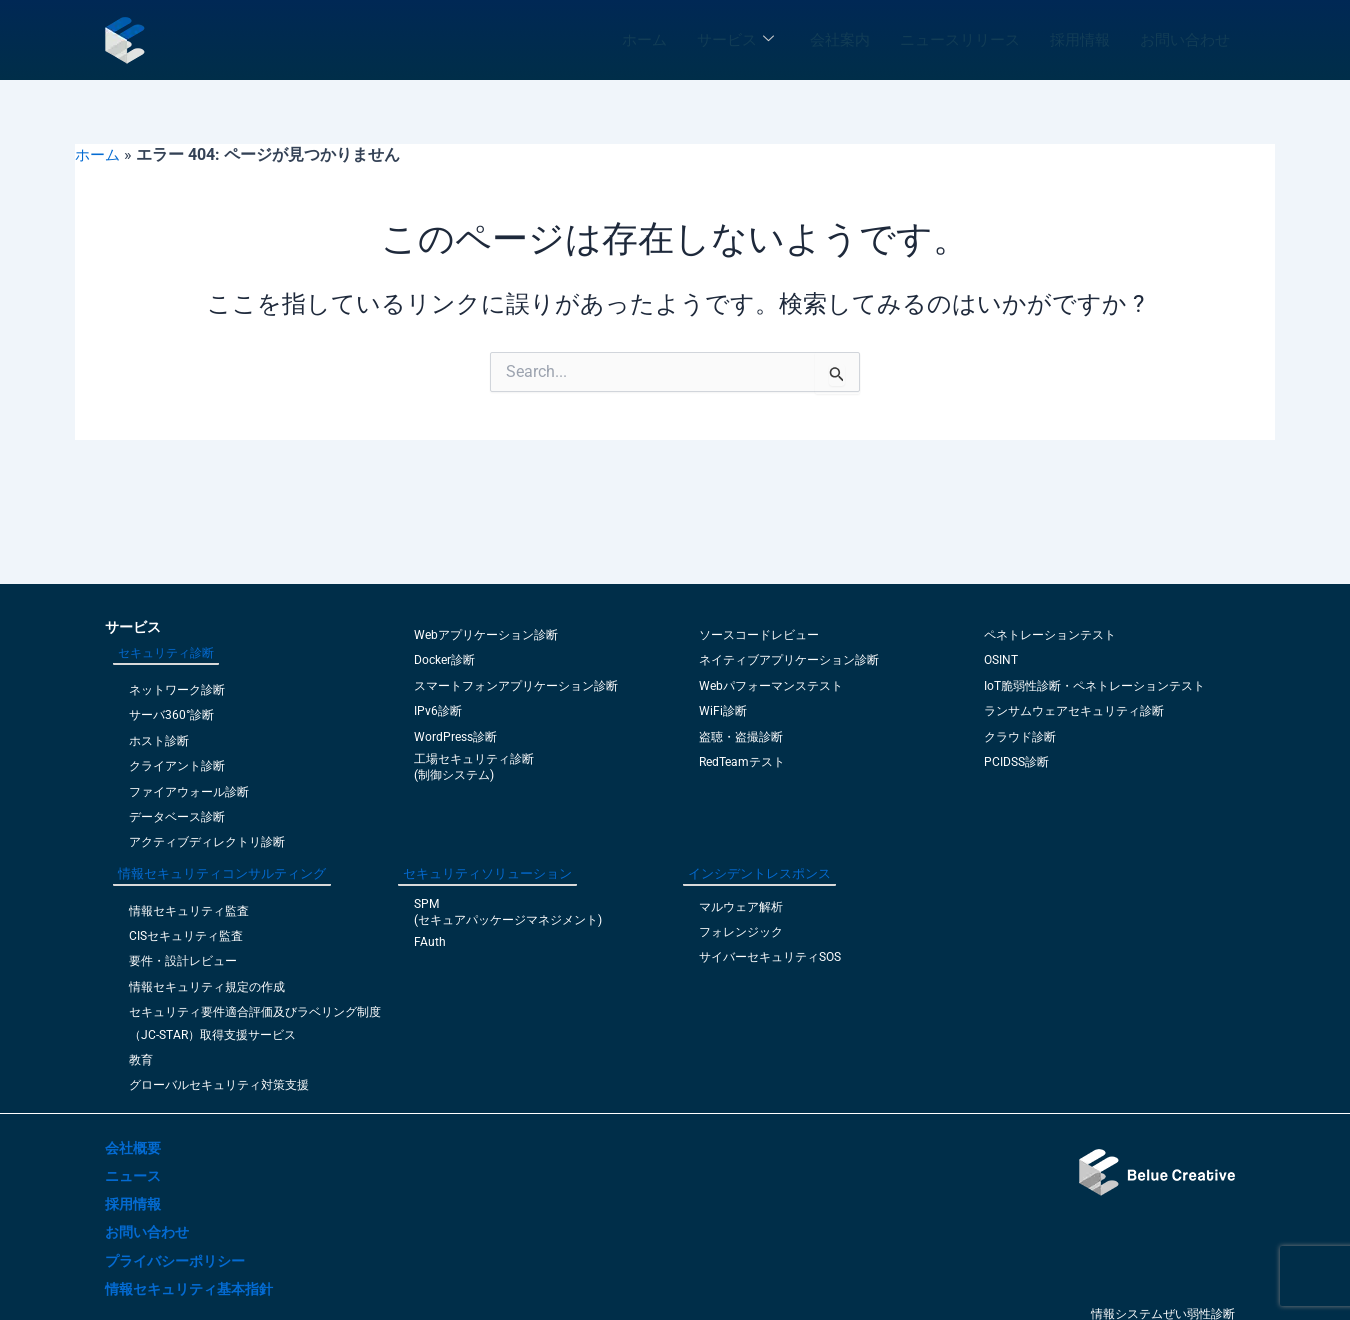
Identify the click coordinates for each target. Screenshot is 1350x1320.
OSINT (1001, 660)
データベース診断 (177, 817)
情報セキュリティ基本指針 (189, 1289)
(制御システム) (454, 775)
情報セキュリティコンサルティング (222, 873)
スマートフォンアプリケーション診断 (516, 686)
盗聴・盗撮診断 (741, 737)
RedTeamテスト (742, 762)
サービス (735, 40)
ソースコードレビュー (759, 635)
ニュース (133, 1176)
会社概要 (133, 1148)
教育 (141, 1060)
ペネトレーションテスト (1050, 635)
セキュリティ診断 (166, 653)
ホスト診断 (159, 741)
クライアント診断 (177, 766)
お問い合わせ (1185, 40)
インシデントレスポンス (759, 873)
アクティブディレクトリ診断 (207, 842)
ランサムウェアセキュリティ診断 (1074, 711)
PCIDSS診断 (1016, 762)
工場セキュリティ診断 (474, 759)
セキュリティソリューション (487, 873)
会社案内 (840, 40)
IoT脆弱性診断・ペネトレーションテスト (1094, 686)
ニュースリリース (960, 40)
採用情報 (1080, 40)
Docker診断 (444, 660)
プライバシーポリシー (175, 1261)
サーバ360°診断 (171, 715)
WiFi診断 (723, 711)
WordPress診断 (455, 737)
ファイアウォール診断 (189, 792)
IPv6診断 (438, 711)
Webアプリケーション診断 (486, 635)
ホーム (644, 40)
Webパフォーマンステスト (771, 686)
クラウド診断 (1020, 737)
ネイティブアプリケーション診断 (789, 660)
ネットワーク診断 (177, 690)
